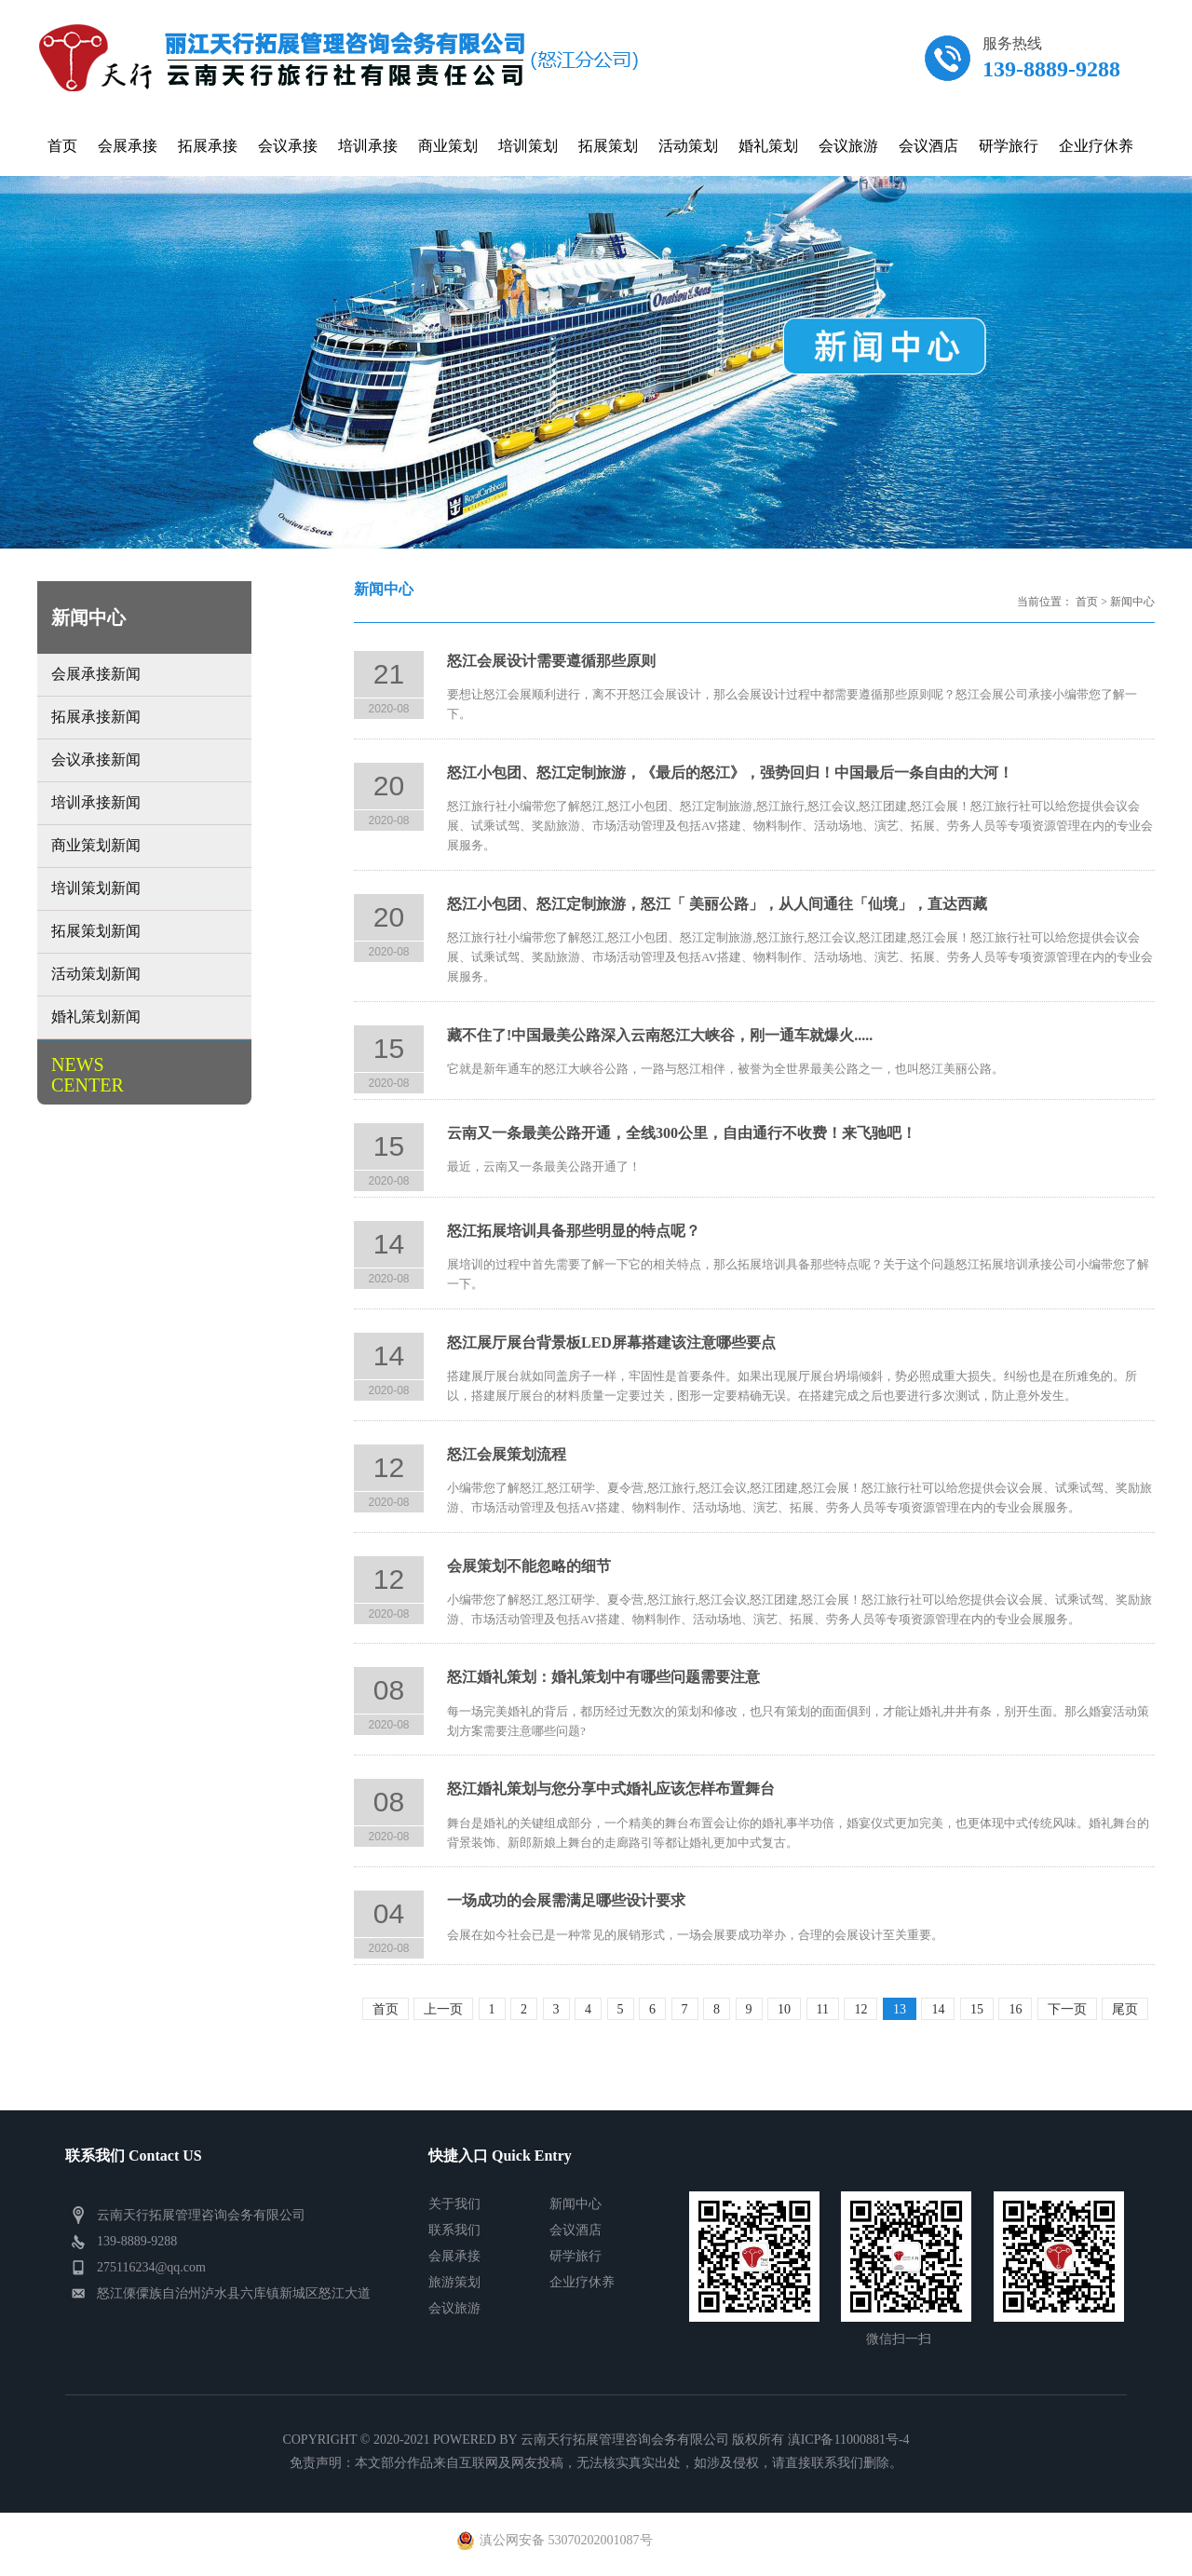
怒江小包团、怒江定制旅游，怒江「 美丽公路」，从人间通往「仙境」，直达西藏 (717, 904)
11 (823, 2009)
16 (1015, 2009)
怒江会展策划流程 (506, 1454)
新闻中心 (1132, 601)
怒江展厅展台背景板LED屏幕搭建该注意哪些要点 (611, 1342)
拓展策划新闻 (96, 931)
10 (784, 2009)
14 (937, 2009)
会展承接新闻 (96, 674)
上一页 (443, 2009)
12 (860, 2009)
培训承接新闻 (96, 802)
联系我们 (454, 2230)
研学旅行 (575, 2256)
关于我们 (454, 2204)
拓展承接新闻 (96, 717)
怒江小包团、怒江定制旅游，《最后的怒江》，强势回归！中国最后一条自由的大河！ (730, 772)
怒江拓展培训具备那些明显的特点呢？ (573, 1231)
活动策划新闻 (96, 974)
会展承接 (454, 2256)
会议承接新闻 (96, 759)
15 (976, 2009)
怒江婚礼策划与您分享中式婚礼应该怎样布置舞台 (611, 1788)
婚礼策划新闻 (96, 1016)
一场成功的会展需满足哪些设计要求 (566, 1900)
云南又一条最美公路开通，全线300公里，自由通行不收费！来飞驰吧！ (681, 1133)
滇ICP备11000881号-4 (849, 2440)
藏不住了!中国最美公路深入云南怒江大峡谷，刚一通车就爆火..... (660, 1035)
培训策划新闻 (96, 888)
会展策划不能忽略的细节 (529, 1566)
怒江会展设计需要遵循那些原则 (551, 661)
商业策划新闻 (96, 845)
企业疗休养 (582, 2282)
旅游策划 (454, 2282)
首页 (1087, 601)
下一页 (1067, 2009)
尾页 (1125, 2009)
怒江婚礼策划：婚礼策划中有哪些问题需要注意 (603, 1677)
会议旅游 (454, 2308)
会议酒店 (575, 2230)
